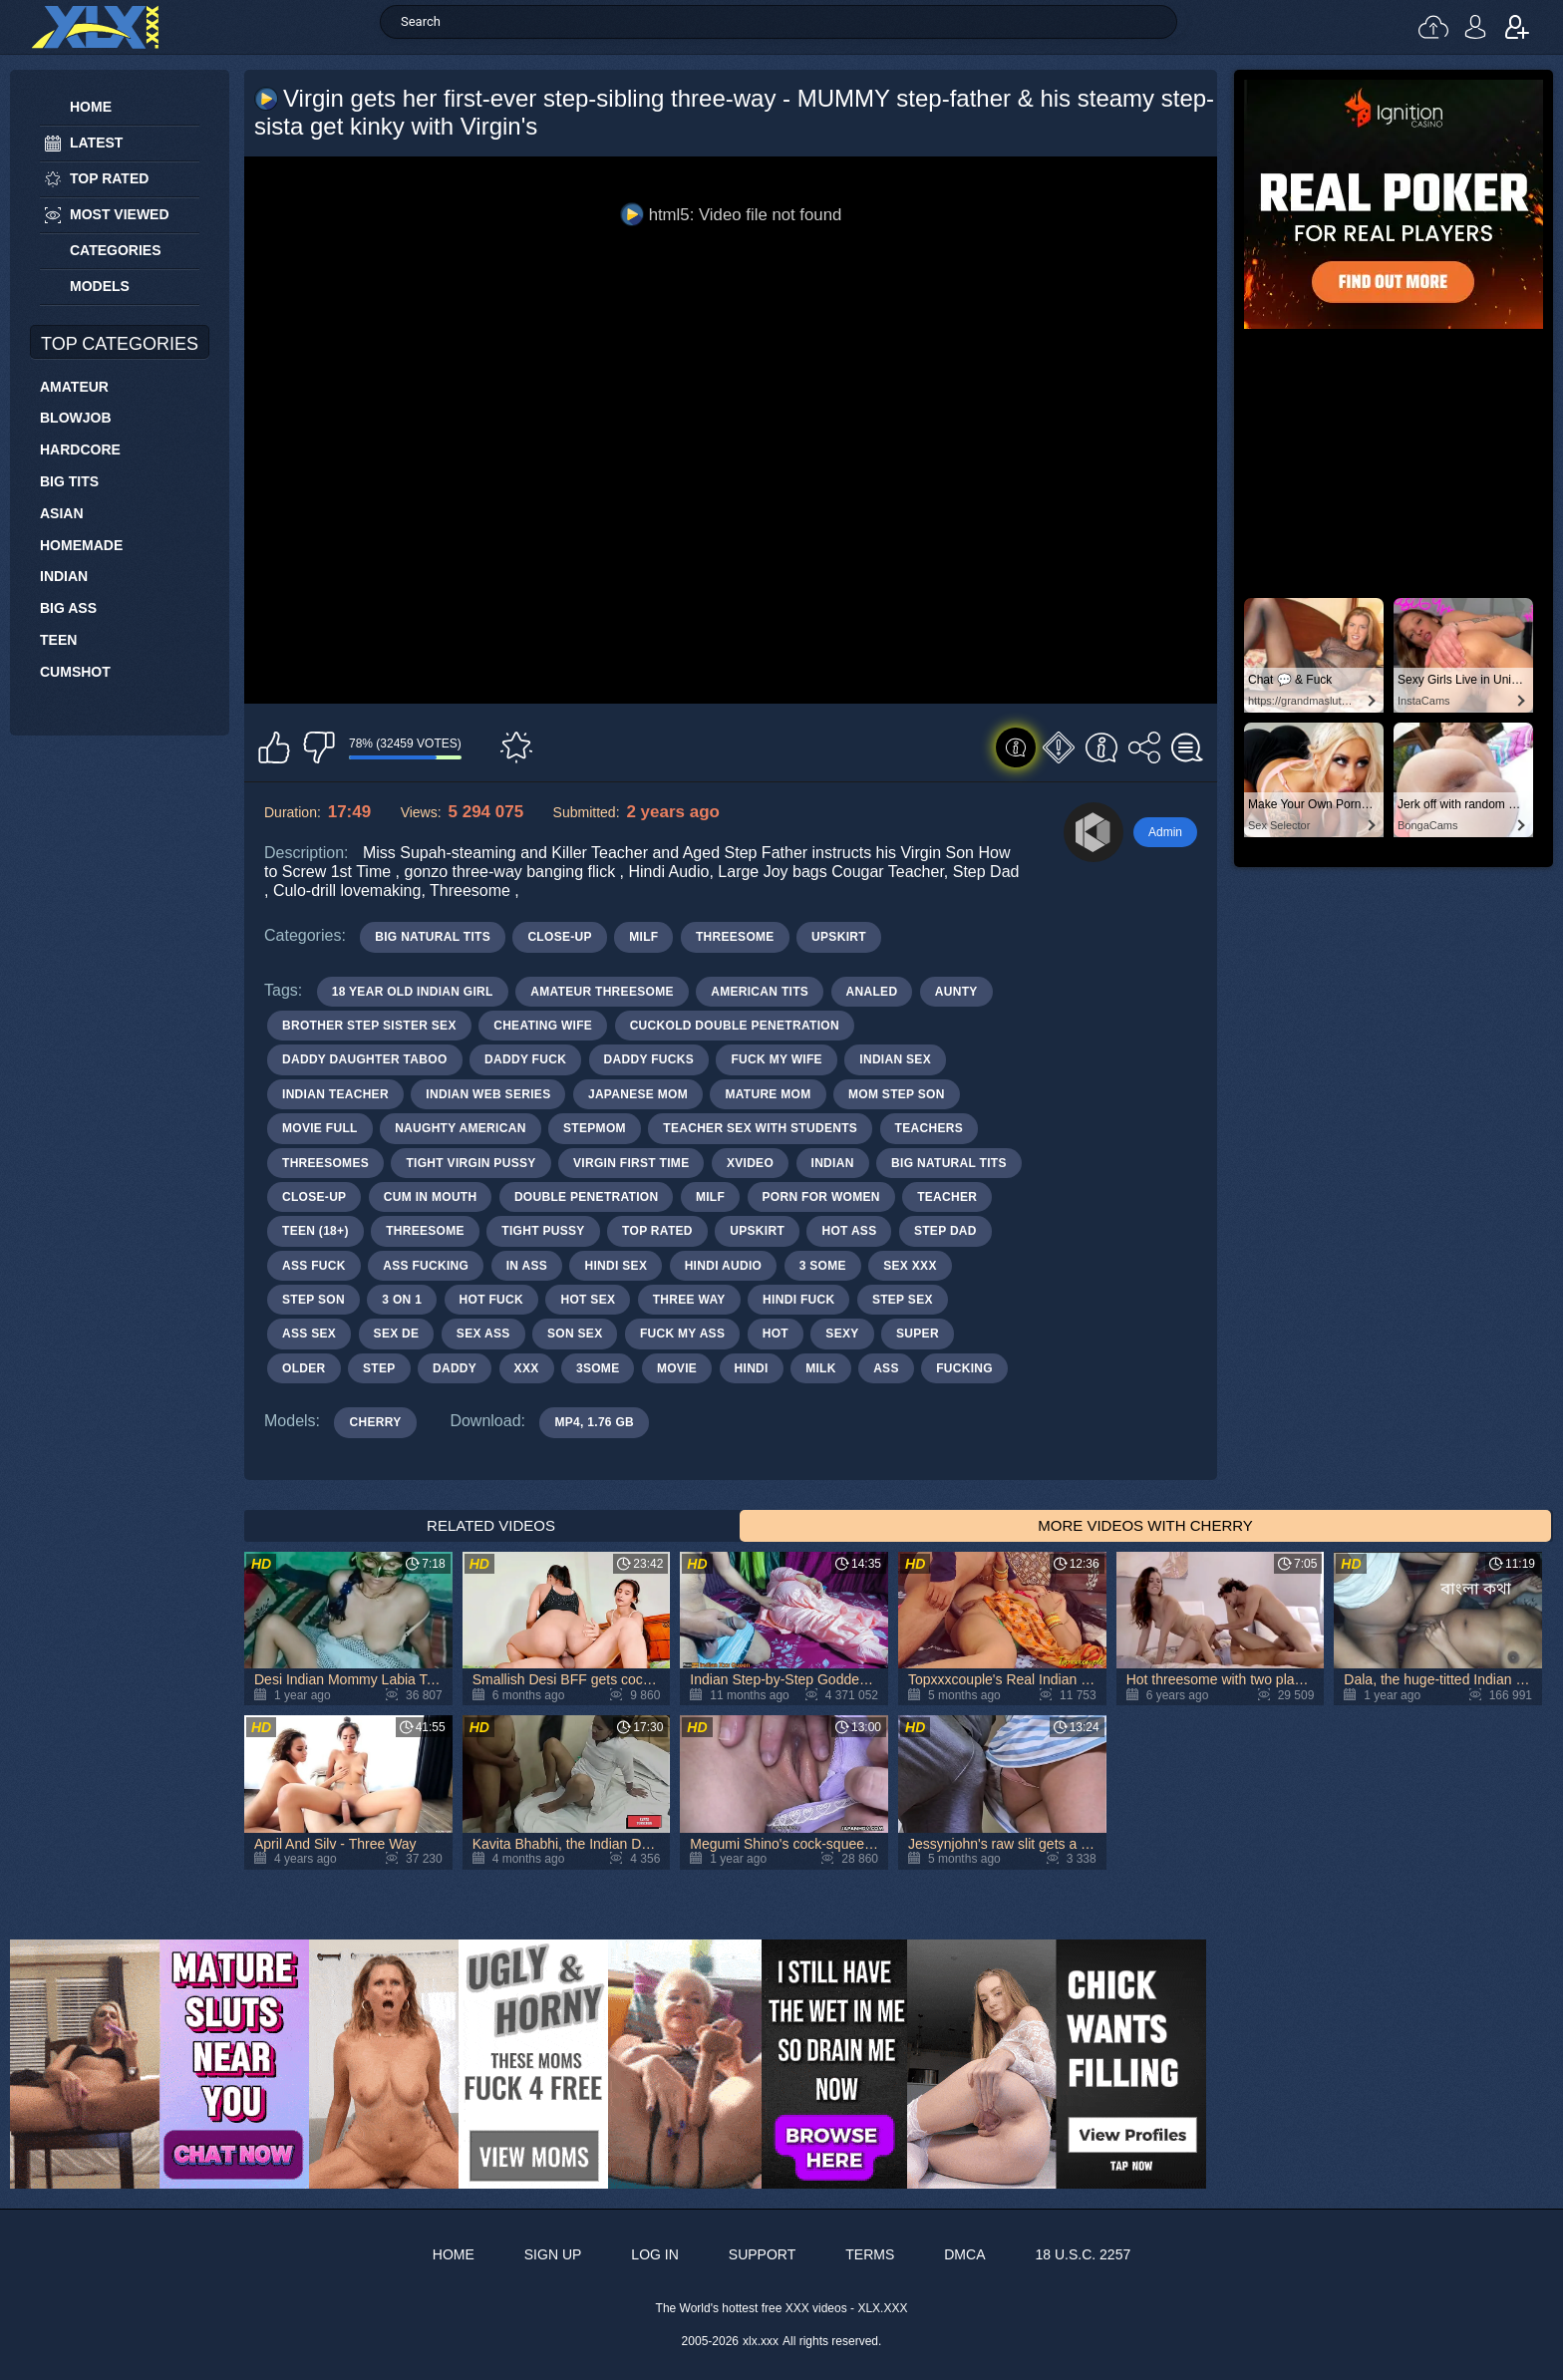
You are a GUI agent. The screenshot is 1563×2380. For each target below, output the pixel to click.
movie (677, 1368)
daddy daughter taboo (365, 1059)
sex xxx (909, 1266)
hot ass (848, 1231)
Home (91, 107)
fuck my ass (682, 1333)
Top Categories (119, 344)
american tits (759, 992)
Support (762, 2254)
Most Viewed (119, 214)
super (917, 1333)
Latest (96, 142)
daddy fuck (525, 1059)
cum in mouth (430, 1197)
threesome (425, 1231)
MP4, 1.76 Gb (594, 1422)
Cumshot (75, 672)
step (379, 1368)
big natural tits (949, 1163)
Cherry (375, 1422)
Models (100, 286)
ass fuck (314, 1266)
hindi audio (724, 1266)
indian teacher (335, 1094)
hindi (752, 1368)
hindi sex (615, 1266)
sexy (841, 1333)
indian (832, 1163)
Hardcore (80, 449)
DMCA (964, 2254)
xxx (526, 1368)
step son (313, 1300)
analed (872, 992)
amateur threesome (602, 992)
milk (820, 1368)
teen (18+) (315, 1231)
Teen (58, 640)
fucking (964, 1368)
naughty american (460, 1128)
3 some (822, 1266)
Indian (64, 576)
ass (886, 1368)
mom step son (896, 1094)
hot (775, 1333)
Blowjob (76, 418)
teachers (929, 1128)
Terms (869, 2254)
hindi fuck (798, 1300)
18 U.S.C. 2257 (1082, 2254)
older (304, 1368)
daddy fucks (649, 1059)
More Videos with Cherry (1145, 1525)
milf (710, 1197)
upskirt (757, 1231)
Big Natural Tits (432, 937)
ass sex (309, 1333)
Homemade (81, 545)
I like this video (274, 747)
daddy (454, 1368)
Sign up (1517, 27)
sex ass (483, 1333)
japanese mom (638, 1094)
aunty (956, 992)
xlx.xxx (761, 2341)
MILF (643, 937)
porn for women (821, 1197)
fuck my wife (776, 1059)
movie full (320, 1128)
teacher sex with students (760, 1128)
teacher (947, 1197)
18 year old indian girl (412, 992)
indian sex (895, 1059)
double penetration (586, 1197)
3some (598, 1368)
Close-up (559, 937)
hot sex (587, 1300)
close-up (314, 1197)
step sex (902, 1300)
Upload (1433, 27)
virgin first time (631, 1163)
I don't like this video (319, 747)
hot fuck (491, 1300)
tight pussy (542, 1231)
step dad (945, 1231)
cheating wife (542, 1026)
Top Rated (109, 178)
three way (689, 1300)
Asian (62, 513)
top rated (657, 1231)
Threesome (735, 937)
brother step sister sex (369, 1026)
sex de (397, 1333)
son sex (574, 1333)
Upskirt (838, 937)
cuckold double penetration (734, 1026)
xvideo (750, 1163)
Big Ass (68, 608)
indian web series (488, 1094)
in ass (526, 1266)
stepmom (594, 1128)
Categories (115, 250)
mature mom (767, 1094)
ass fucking (426, 1266)
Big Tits (69, 481)
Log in (1475, 27)
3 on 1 (402, 1300)
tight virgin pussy (470, 1163)
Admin (1165, 832)
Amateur (74, 387)
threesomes (325, 1163)
